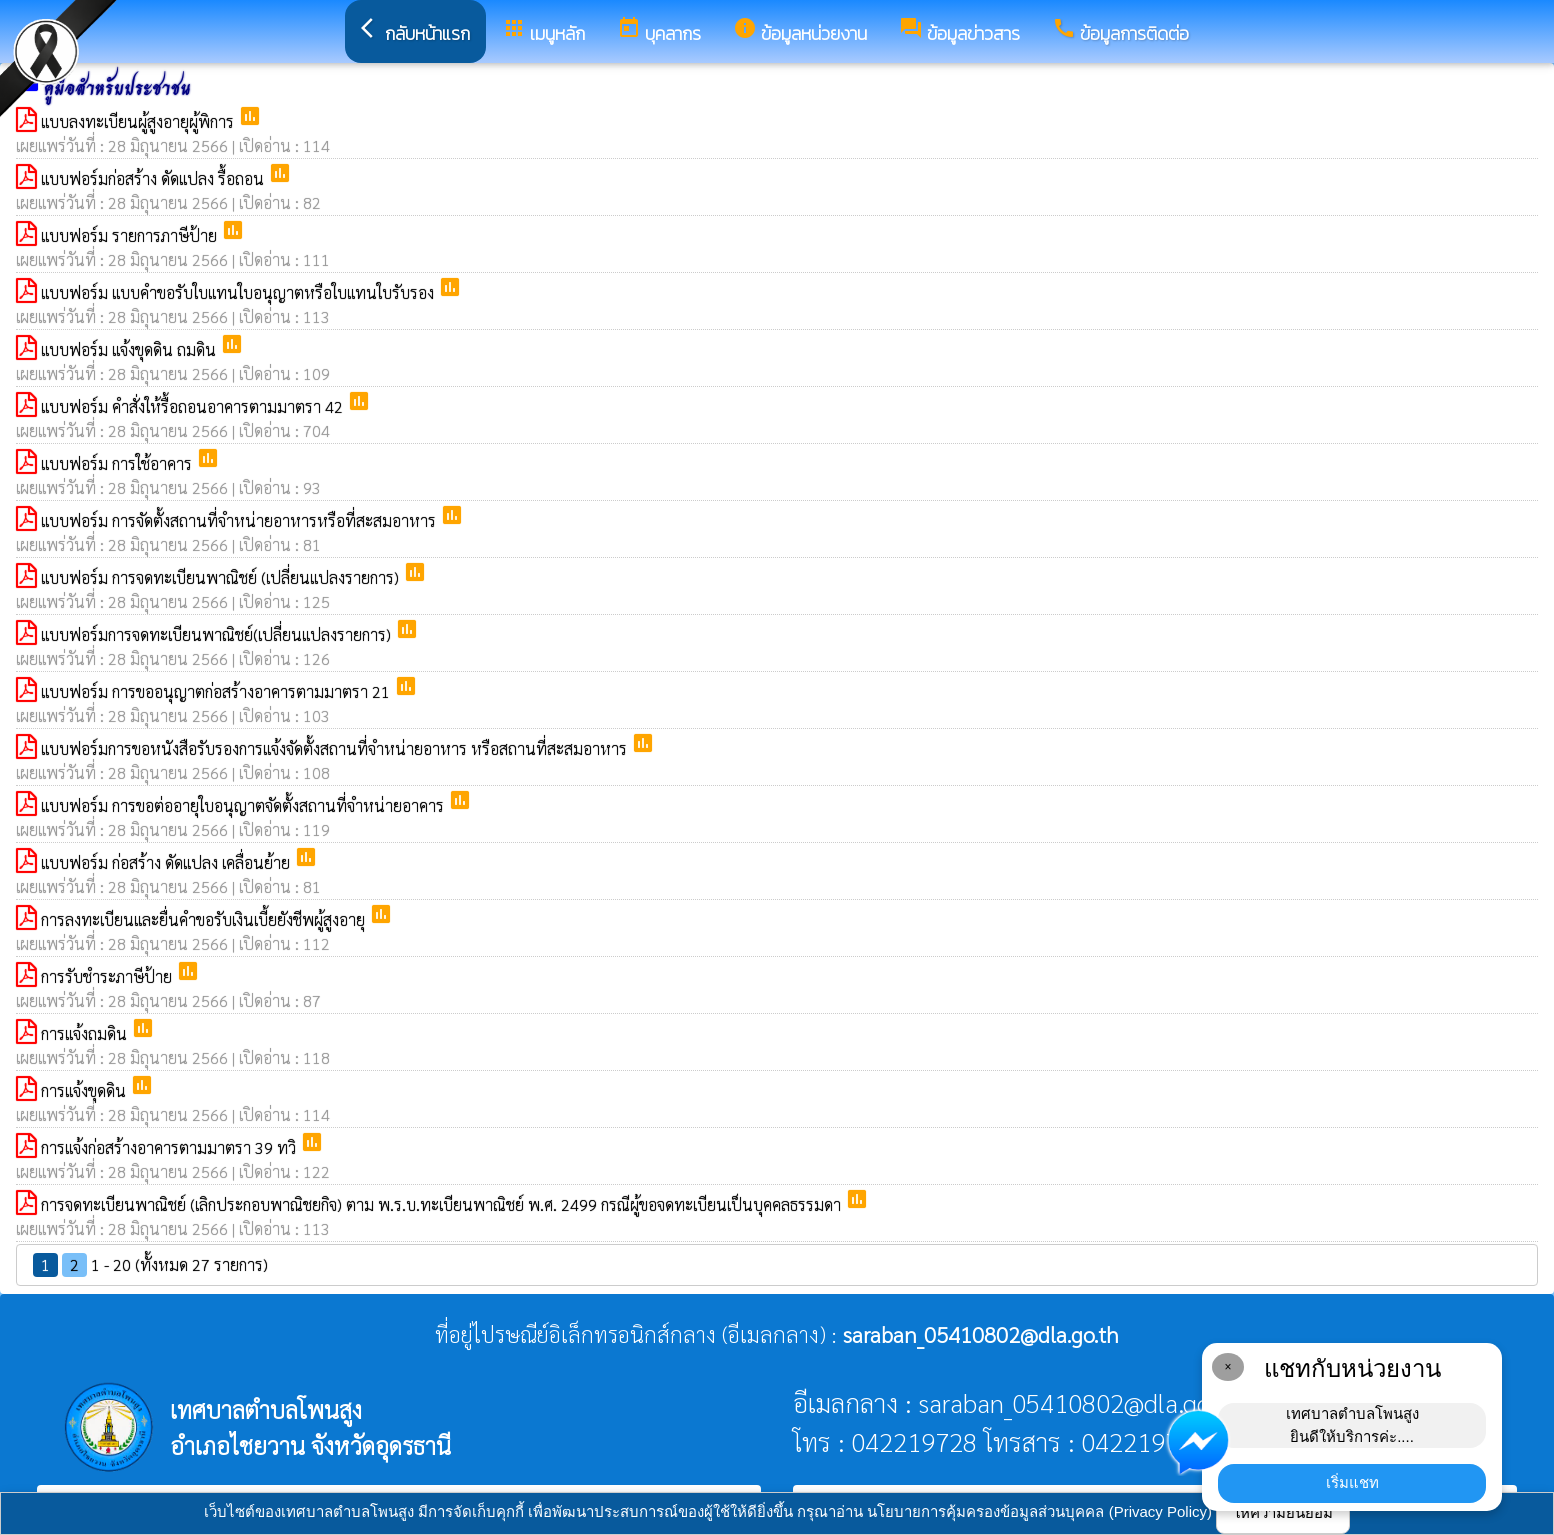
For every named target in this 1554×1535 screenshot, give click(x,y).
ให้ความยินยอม (1283, 1512)
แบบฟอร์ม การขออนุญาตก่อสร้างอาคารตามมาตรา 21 (217, 691)
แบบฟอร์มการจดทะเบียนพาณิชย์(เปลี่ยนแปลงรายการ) (218, 634)
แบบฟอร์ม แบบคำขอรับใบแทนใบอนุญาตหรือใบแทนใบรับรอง (239, 292)
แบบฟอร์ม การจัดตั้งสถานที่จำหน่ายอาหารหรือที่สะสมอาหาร (240, 520)
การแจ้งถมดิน (86, 1033)
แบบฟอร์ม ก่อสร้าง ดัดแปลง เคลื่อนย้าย (167, 862)
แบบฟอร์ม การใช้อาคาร (118, 463)
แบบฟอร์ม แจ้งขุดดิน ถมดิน (130, 349)
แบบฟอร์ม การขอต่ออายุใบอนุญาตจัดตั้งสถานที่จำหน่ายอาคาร (244, 805)
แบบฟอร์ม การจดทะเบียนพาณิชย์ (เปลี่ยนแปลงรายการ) (222, 577)
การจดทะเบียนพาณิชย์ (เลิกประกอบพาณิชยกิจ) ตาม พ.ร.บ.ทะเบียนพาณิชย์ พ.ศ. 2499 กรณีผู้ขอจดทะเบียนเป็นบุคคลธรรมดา (443, 1204)
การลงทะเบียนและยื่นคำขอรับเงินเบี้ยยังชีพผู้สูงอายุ (205, 919)
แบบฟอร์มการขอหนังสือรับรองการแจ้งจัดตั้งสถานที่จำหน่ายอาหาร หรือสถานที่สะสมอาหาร (336, 748)
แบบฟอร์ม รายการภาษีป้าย (131, 235)
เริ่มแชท (1352, 1482)
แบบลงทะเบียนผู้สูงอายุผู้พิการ (139, 121)
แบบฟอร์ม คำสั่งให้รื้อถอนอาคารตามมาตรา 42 (194, 406)
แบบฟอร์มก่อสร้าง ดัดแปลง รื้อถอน (154, 178)
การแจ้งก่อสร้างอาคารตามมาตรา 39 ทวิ (170, 1147)
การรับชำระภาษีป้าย (108, 976)
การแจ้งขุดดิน (85, 1090)
